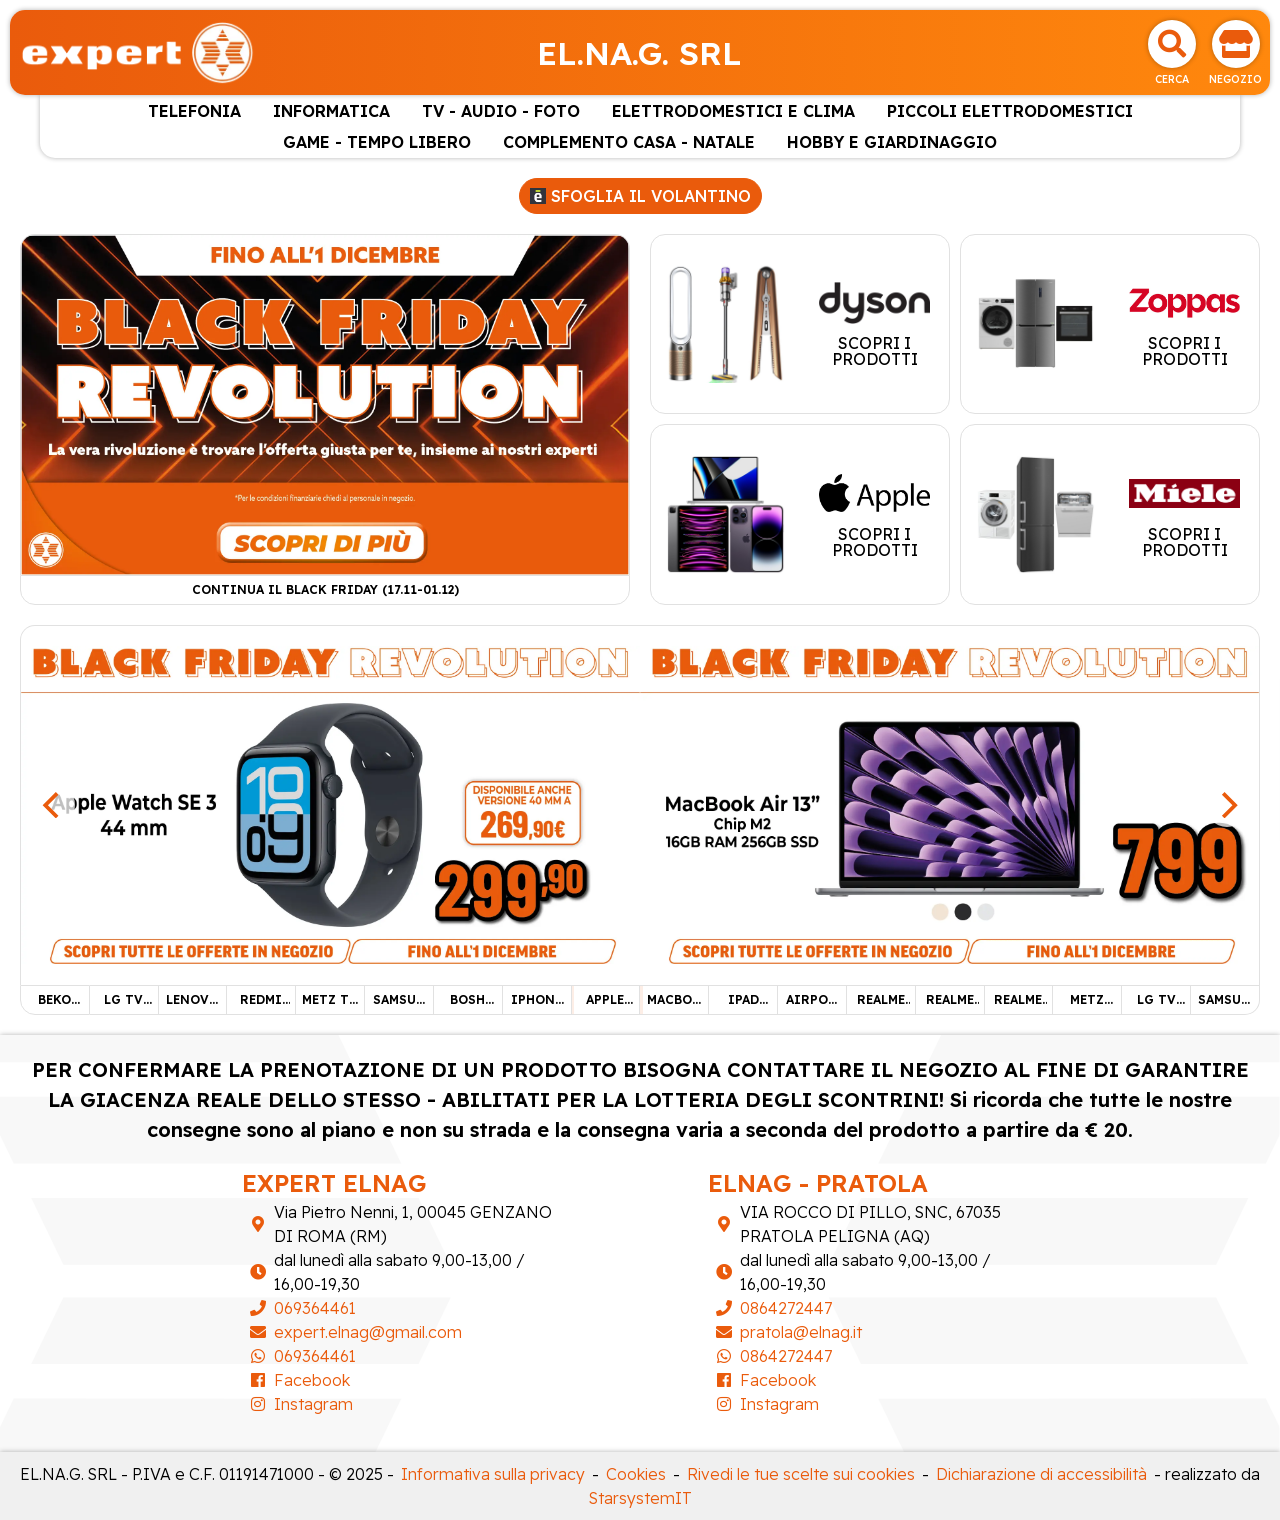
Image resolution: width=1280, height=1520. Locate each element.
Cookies (636, 1474)
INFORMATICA (331, 111)
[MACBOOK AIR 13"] (949, 803)
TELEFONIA (194, 111)
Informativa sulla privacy (493, 1474)
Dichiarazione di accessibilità (1041, 1474)
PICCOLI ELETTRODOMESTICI (1010, 111)
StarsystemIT (640, 1498)
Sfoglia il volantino (640, 196)
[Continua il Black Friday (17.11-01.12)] (325, 403)
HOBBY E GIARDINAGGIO (892, 142)
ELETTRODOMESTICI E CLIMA (733, 111)
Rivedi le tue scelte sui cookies (801, 1474)
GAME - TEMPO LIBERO (377, 142)
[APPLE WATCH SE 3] (330, 803)
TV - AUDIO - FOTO (501, 111)
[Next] (1227, 805)
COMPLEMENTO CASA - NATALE (629, 142)
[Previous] (53, 805)
